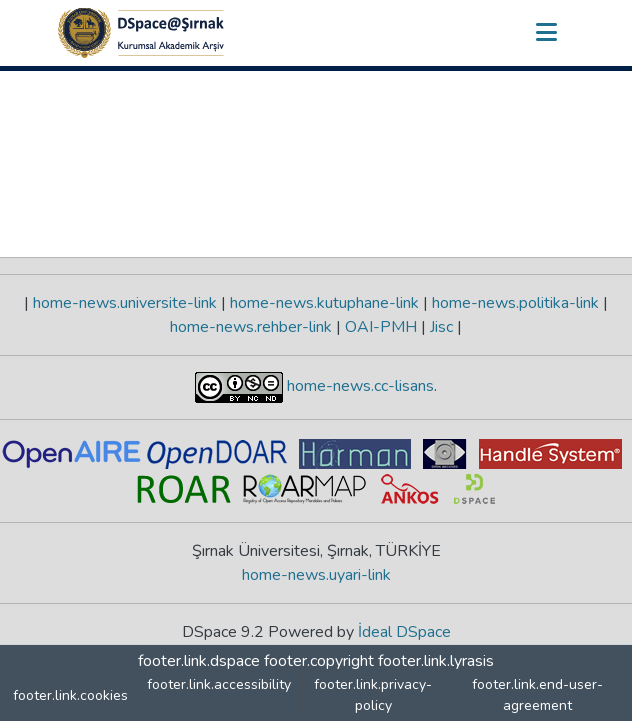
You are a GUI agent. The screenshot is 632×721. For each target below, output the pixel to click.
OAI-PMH (381, 327)
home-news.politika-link (515, 303)
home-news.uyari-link (316, 575)
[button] (141, 33)
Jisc (441, 327)
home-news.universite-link (125, 303)
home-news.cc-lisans (358, 386)
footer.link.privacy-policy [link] (373, 695)
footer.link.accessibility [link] (219, 684)
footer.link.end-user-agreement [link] (537, 695)
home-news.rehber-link (253, 327)
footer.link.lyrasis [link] (436, 661)
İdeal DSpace (404, 632)
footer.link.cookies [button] (70, 695)
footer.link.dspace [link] (199, 661)
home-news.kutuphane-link (324, 303)
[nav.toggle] (546, 33)
